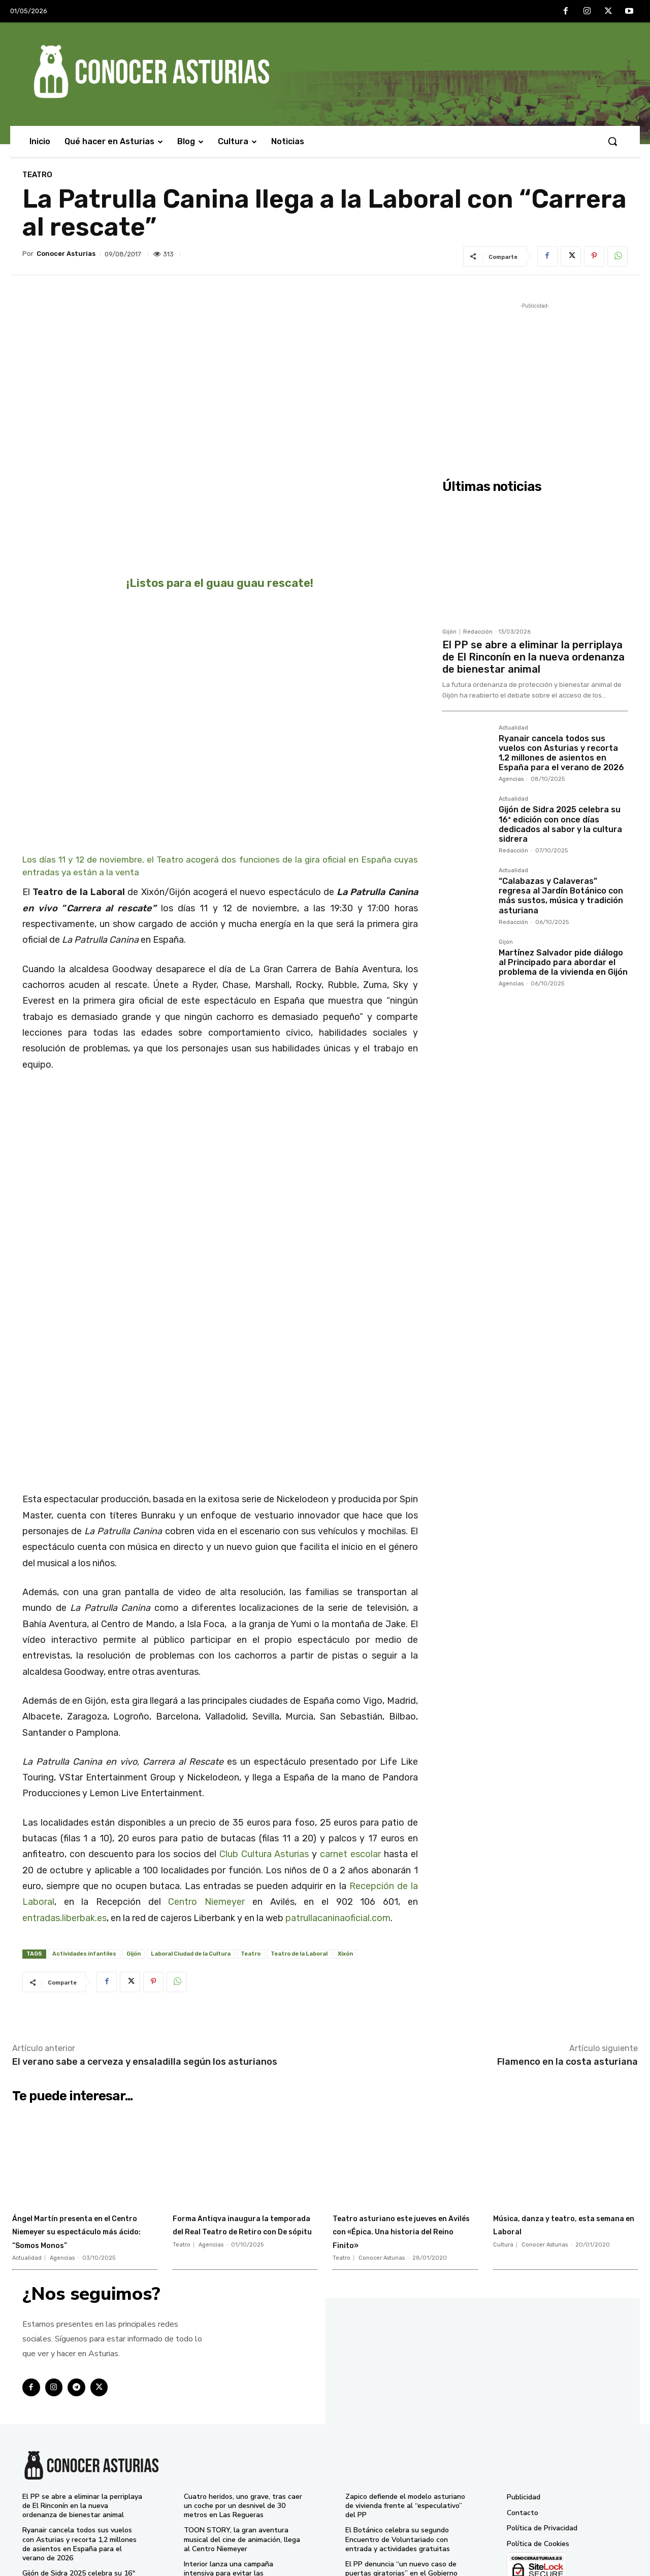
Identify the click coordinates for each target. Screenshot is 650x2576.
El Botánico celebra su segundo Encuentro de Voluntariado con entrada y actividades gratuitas (397, 2421)
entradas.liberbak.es (64, 1786)
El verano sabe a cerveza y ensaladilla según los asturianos (144, 1930)
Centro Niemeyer (206, 1770)
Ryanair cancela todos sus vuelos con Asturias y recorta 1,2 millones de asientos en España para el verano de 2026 (561, 753)
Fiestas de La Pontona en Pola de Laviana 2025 (401, 2493)
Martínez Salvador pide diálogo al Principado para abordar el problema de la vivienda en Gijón (563, 962)
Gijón (133, 1822)
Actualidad (513, 728)
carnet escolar (350, 1722)
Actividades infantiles (84, 1822)
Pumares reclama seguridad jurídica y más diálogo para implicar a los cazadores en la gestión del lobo (405, 2522)
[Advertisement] (535, 382)
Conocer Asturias (66, 253)
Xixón (345, 1822)
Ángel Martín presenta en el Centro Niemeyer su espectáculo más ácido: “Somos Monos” (79, 2105)
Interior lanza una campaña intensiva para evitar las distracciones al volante (228, 2455)
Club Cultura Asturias (264, 1722)
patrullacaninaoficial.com (338, 1786)
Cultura (503, 2113)
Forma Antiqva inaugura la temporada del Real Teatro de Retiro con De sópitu (243, 2098)
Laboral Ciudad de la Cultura (191, 1822)
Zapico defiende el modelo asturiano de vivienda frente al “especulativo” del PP (405, 2387)
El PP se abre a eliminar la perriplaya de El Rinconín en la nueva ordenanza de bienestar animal (533, 657)
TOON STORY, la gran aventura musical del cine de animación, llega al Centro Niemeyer (242, 2421)
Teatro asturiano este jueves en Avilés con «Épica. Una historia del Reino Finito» (395, 2105)
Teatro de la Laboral (299, 1822)
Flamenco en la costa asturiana (567, 1930)
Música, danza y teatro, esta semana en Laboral (557, 2091)
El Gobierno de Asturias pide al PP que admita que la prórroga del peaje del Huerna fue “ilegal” (240, 2489)
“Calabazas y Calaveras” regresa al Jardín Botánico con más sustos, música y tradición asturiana (561, 895)
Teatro (37, 175)
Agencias (511, 779)
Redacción (478, 632)
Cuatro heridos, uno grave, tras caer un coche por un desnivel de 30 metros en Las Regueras (243, 2387)
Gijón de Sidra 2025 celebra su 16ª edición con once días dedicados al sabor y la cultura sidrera (560, 824)
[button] (612, 141)
